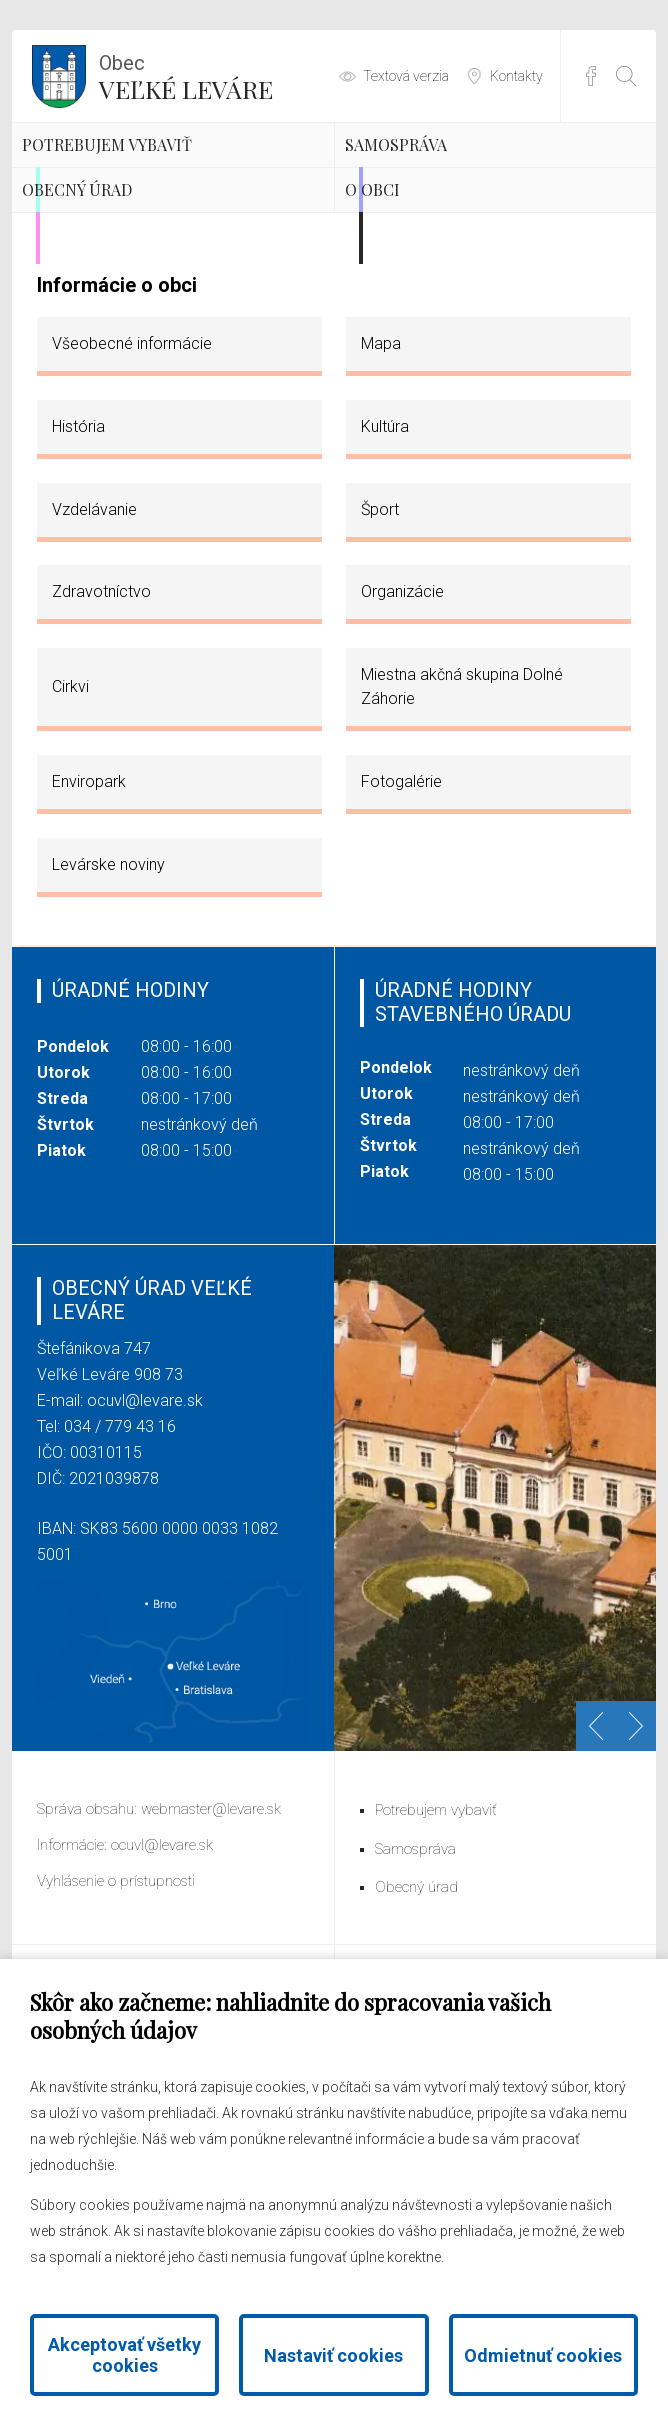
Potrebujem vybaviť (129, 192)
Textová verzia (406, 76)
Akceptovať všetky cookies (124, 2355)
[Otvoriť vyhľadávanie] (626, 76)
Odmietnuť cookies (543, 2355)
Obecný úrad (135, 314)
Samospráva (453, 175)
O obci (416, 314)
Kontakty (516, 76)
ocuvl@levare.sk (145, 1554)
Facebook (591, 76)
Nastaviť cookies (333, 2355)
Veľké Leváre (186, 75)
